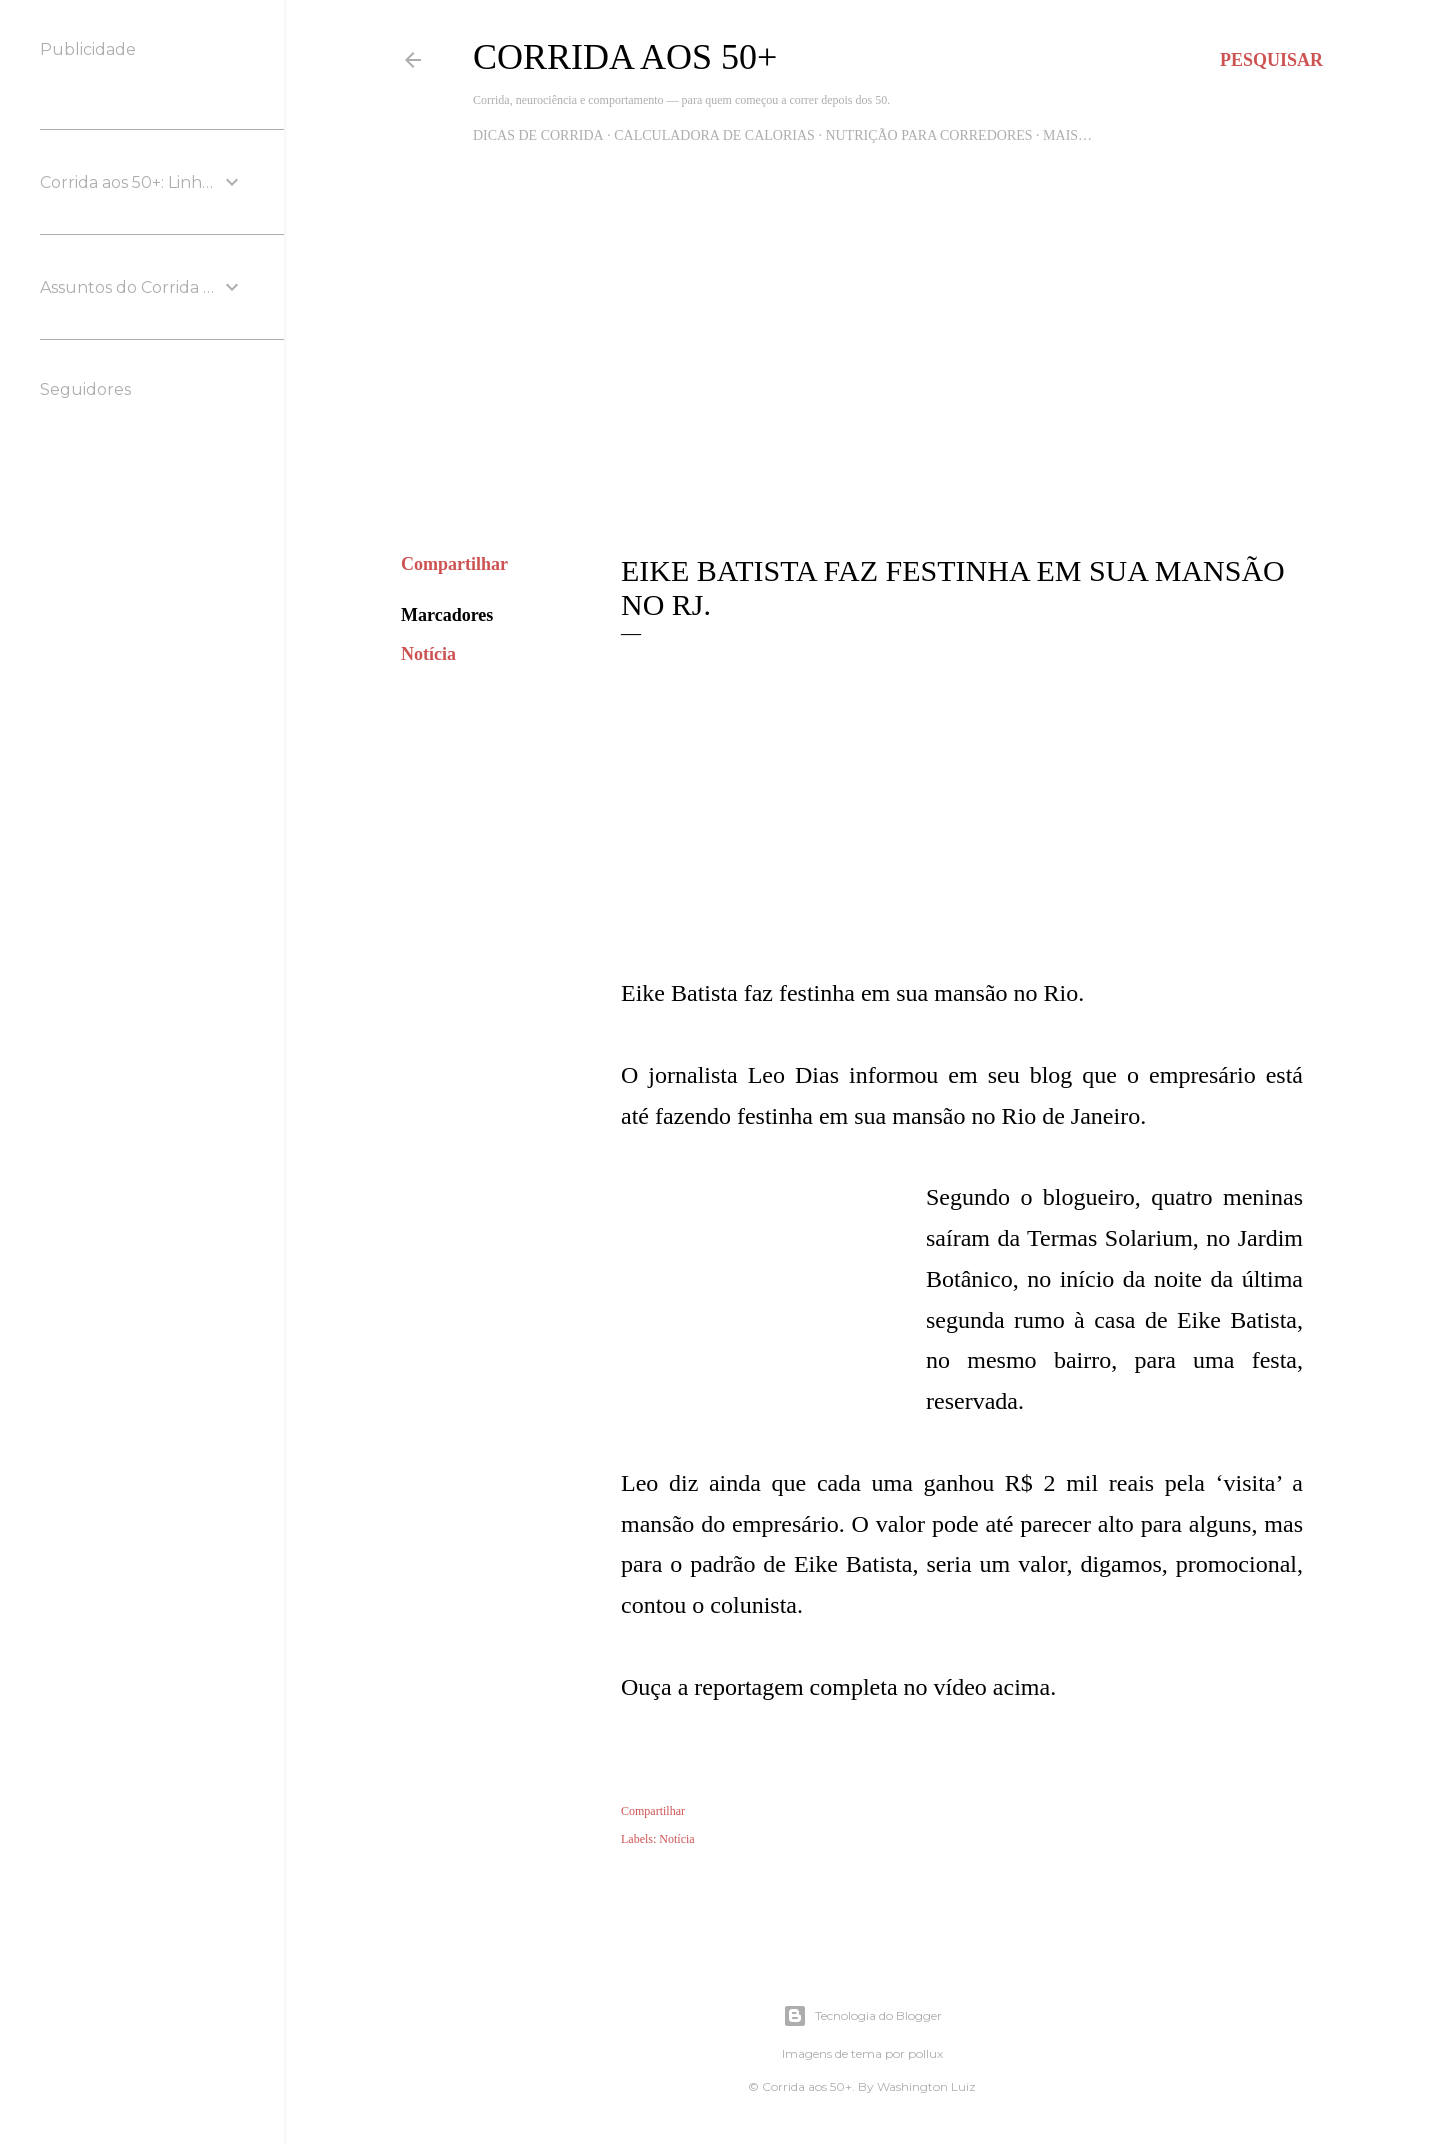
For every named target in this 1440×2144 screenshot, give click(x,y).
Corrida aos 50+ (625, 57)
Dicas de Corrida (538, 135)
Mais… (1067, 135)
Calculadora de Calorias (714, 135)
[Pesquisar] (1271, 60)
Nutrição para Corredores (928, 135)
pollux (925, 2053)
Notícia (428, 654)
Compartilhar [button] (454, 564)
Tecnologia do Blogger (862, 2016)
